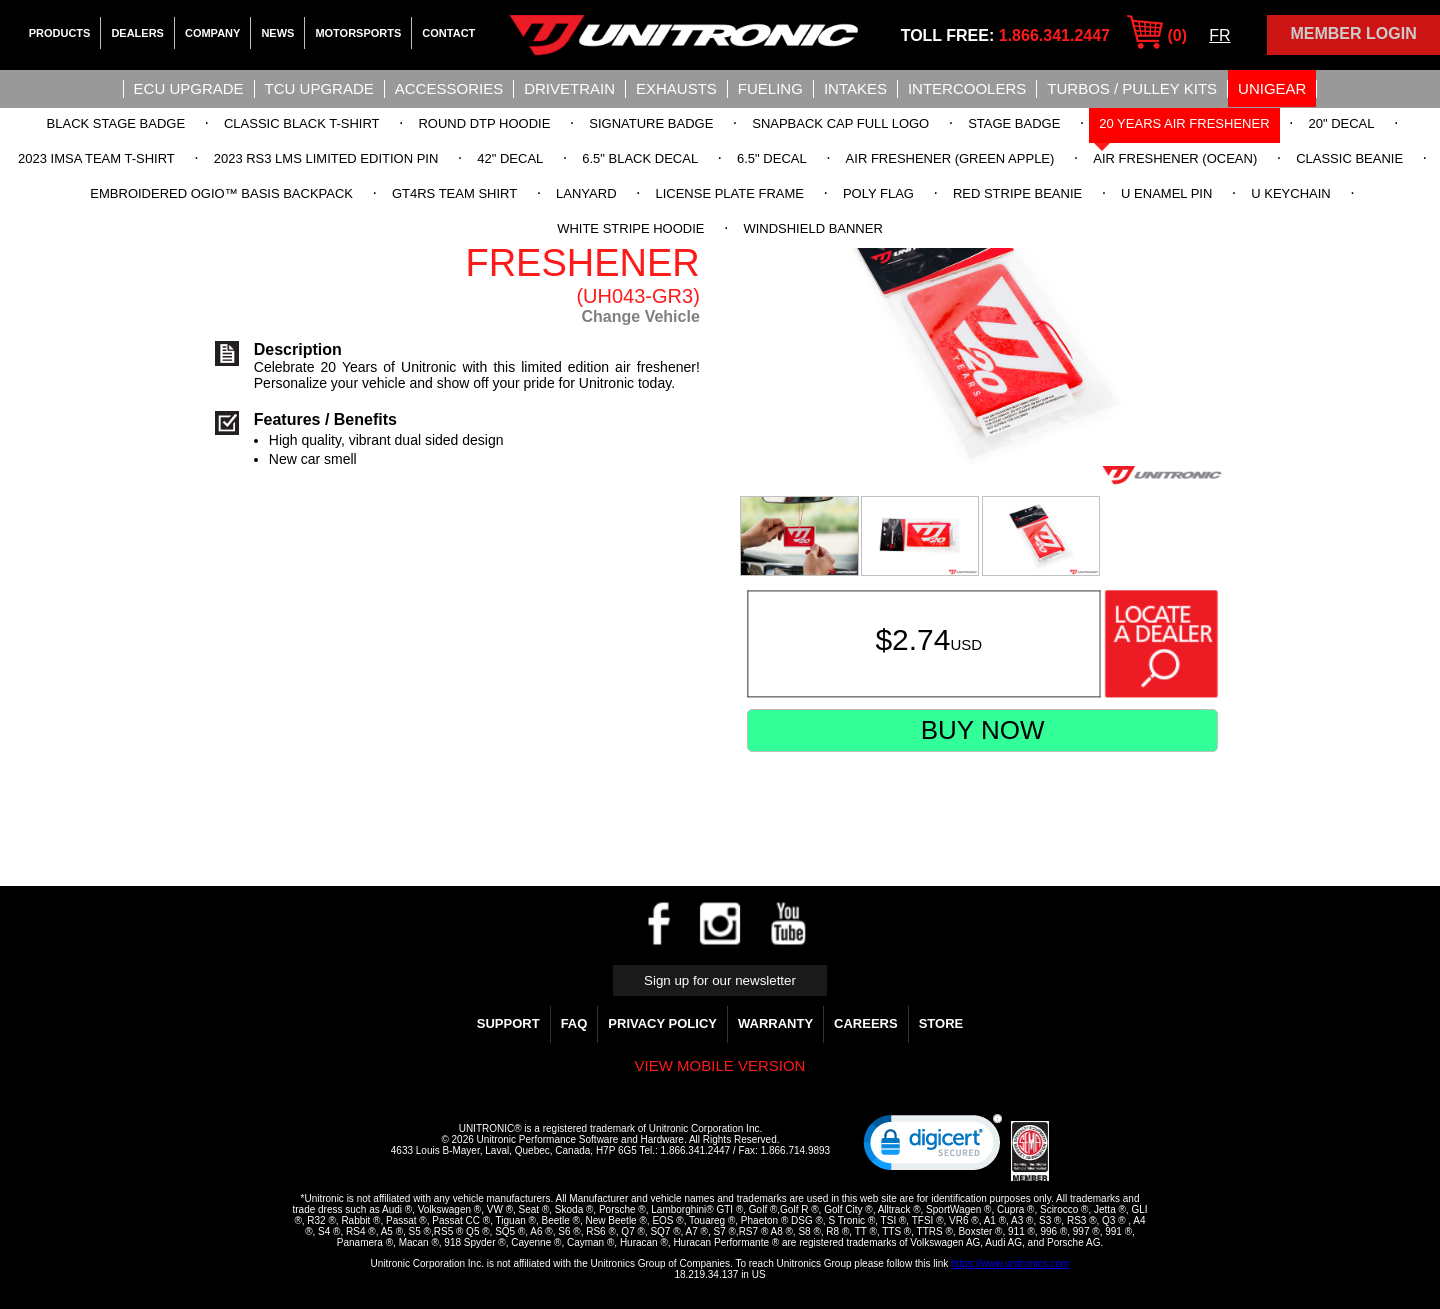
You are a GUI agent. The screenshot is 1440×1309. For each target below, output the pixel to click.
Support (508, 1023)
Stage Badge (1014, 123)
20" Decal (1341, 123)
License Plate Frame (729, 193)
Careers (866, 1023)
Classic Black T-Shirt (302, 123)
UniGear (1272, 88)
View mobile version (720, 1065)
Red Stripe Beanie (1017, 193)
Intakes (855, 88)
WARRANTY (775, 1023)
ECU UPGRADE (189, 88)
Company (212, 33)
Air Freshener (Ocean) (1175, 158)
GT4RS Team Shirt (454, 193)
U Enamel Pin (1166, 193)
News (277, 33)
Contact (448, 33)
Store (941, 1023)
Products (60, 33)
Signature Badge (651, 123)
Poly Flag (878, 193)
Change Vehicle (641, 316)
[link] (933, 1147)
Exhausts (676, 88)
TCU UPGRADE (319, 88)
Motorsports (358, 33)
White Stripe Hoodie (630, 228)
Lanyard (586, 193)
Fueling (770, 88)
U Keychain (1290, 193)
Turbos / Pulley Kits (1132, 88)
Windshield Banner (812, 228)
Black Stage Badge (116, 123)
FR (1219, 35)
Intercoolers (967, 88)
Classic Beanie (1349, 158)
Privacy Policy (662, 1023)
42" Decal (510, 158)
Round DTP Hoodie (484, 123)
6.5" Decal (772, 158)
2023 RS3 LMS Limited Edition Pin (326, 158)
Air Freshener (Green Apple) (950, 158)
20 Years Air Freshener (1184, 123)
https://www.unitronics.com (1010, 1263)
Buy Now (983, 730)
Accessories (449, 88)
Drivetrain (569, 88)
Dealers (137, 33)
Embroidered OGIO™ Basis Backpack (221, 193)
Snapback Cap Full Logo (840, 123)
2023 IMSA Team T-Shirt (96, 158)
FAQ (574, 1023)
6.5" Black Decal (640, 158)
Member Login (1353, 33)
